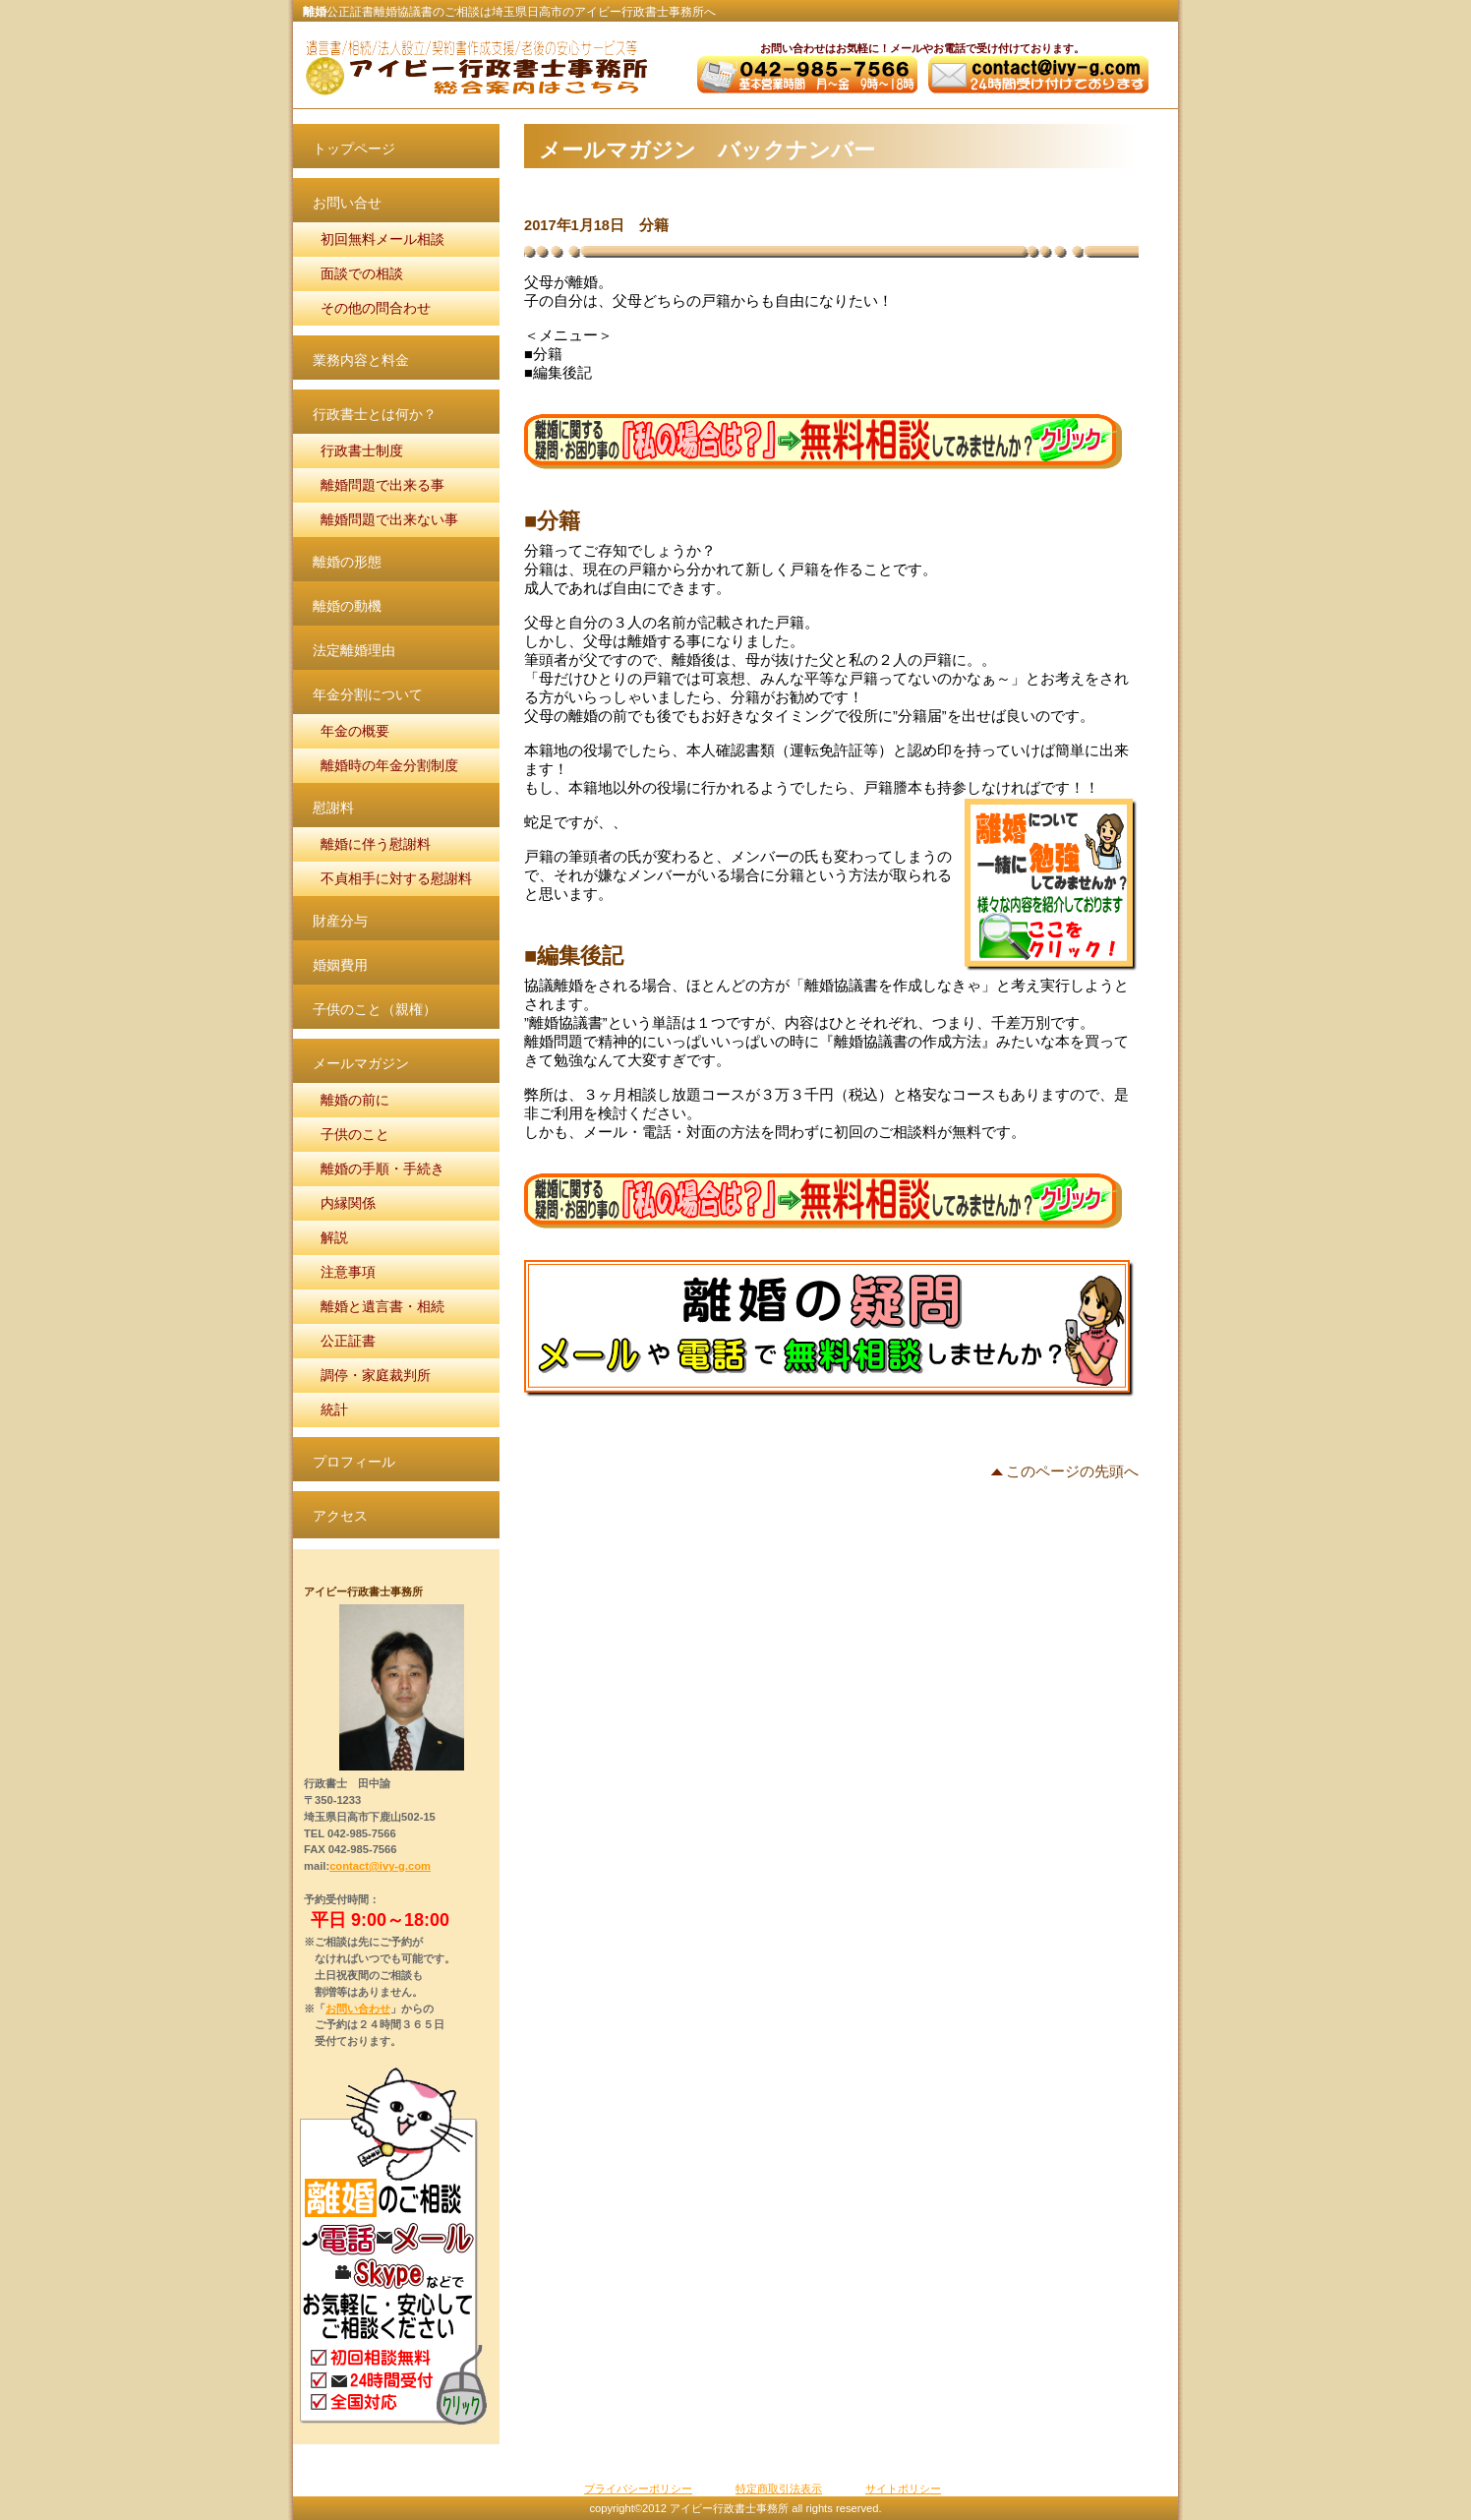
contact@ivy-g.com (380, 1866)
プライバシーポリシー (638, 2488)
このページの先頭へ (1072, 1472)
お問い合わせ (357, 2008)
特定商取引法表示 (779, 2488)
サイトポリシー (903, 2488)
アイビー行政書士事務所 (475, 66)
